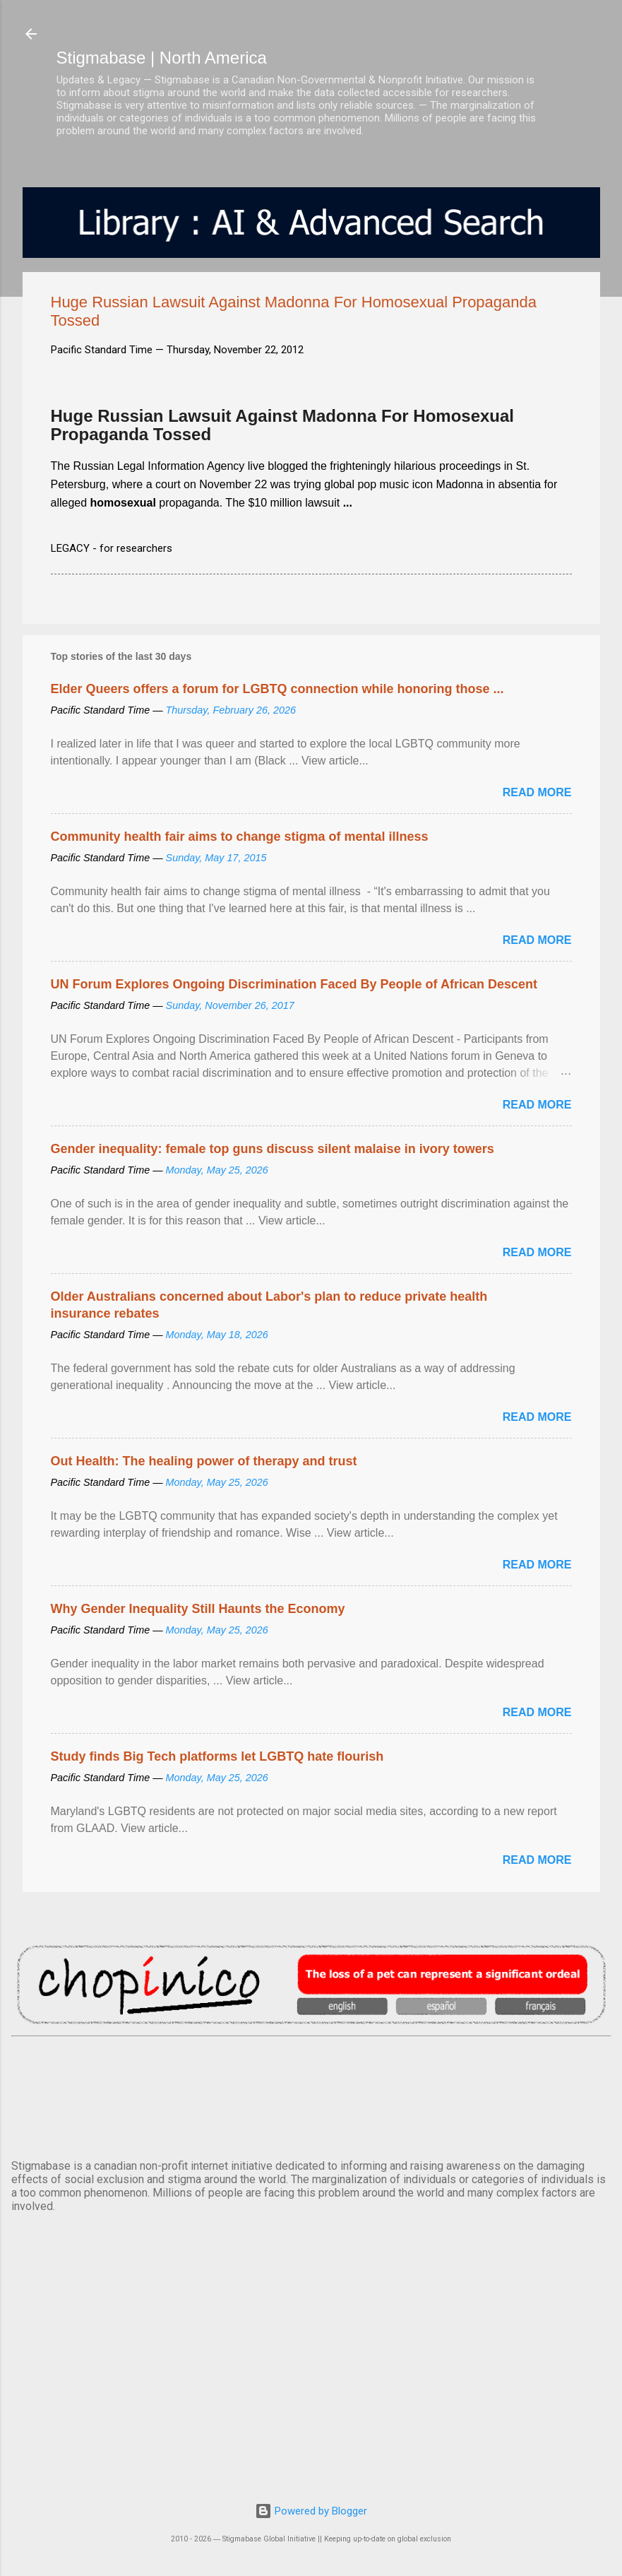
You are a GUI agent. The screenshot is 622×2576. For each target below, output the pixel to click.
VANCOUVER (311, 2095)
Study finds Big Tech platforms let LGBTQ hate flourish (217, 1756)
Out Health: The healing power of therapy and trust (204, 1461)
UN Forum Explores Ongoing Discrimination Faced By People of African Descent (294, 984)
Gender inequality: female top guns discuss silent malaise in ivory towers (272, 1149)
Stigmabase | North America (161, 57)
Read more (537, 792)
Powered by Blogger (311, 2511)
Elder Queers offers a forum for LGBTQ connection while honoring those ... (277, 689)
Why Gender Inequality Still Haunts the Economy (198, 1609)
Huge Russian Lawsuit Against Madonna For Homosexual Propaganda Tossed (283, 425)
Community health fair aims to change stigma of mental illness (240, 836)
